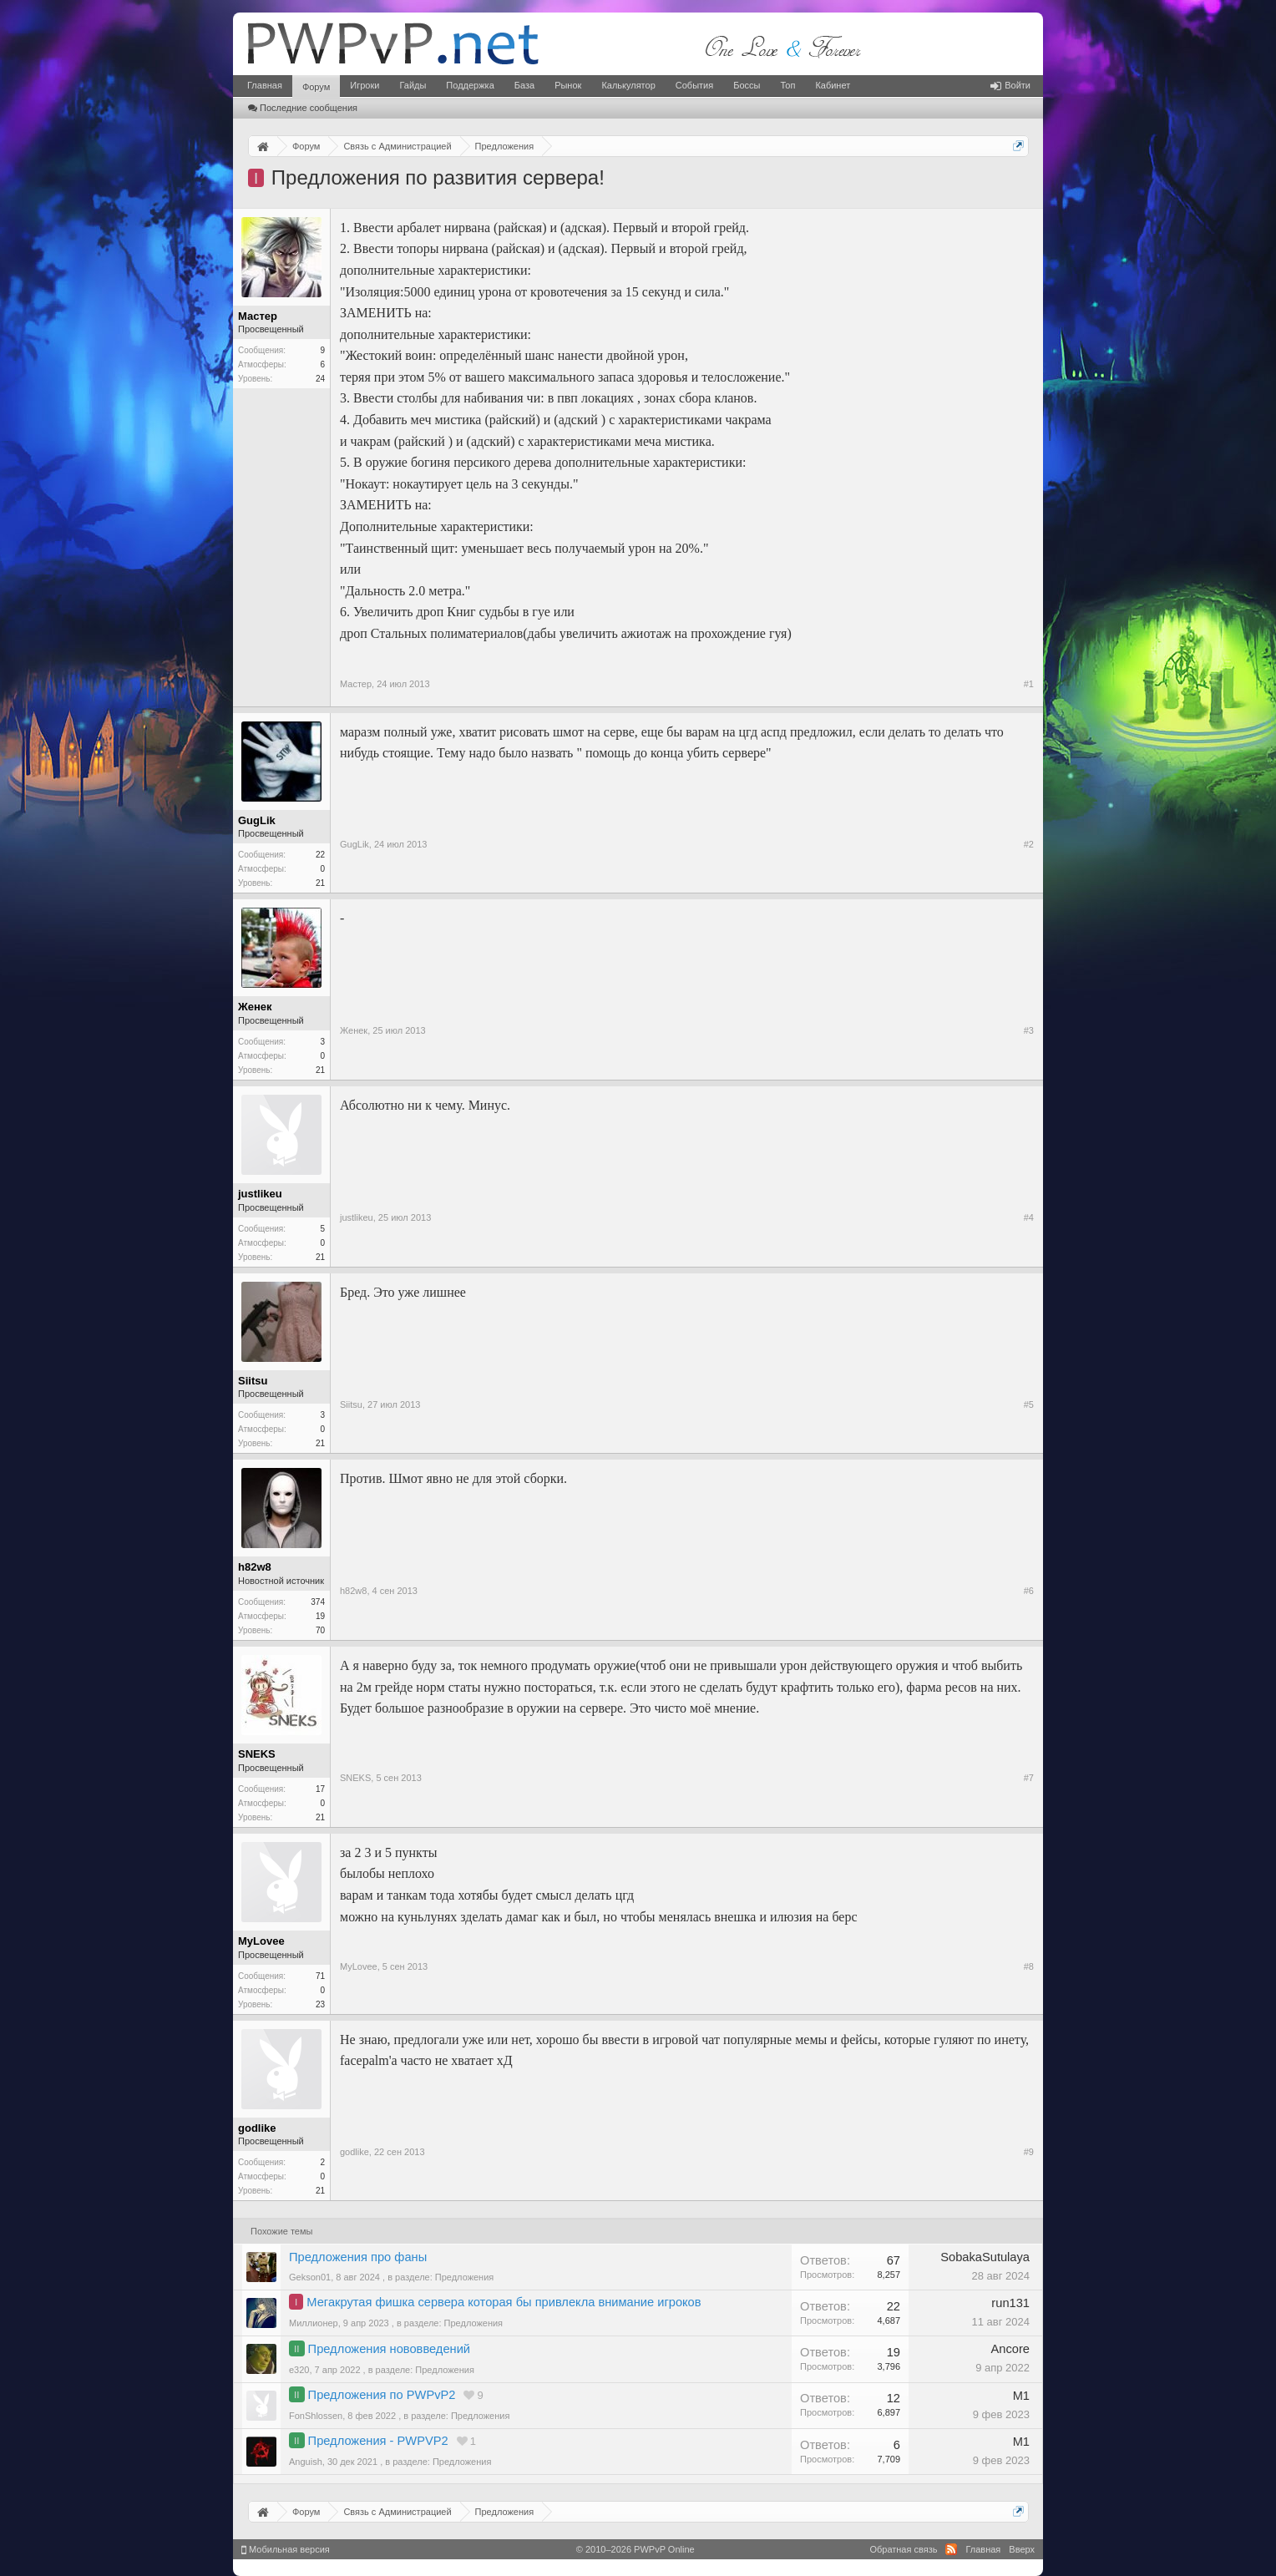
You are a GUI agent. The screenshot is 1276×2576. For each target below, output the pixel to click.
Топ (787, 85)
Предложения (464, 2277)
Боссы (746, 85)
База (524, 85)
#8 (1029, 1966)
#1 (1029, 684)
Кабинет (832, 85)
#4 (1029, 1217)
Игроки (364, 85)
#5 (1029, 1404)
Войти (1010, 85)
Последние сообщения (302, 108)
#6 (1029, 1591)
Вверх (1022, 2549)
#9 (1029, 2152)
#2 (1029, 844)
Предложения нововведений (389, 2349)
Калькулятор (628, 85)
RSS (951, 2549)
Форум (316, 87)
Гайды (412, 85)
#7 (1029, 1778)
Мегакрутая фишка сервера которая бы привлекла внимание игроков (503, 2302)
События (694, 85)
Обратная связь (903, 2549)
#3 (1029, 1030)
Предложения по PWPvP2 (382, 2394)
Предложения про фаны (358, 2257)
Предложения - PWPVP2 (378, 2440)
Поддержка (470, 85)
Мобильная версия (285, 2549)
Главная (264, 85)
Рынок (567, 85)
